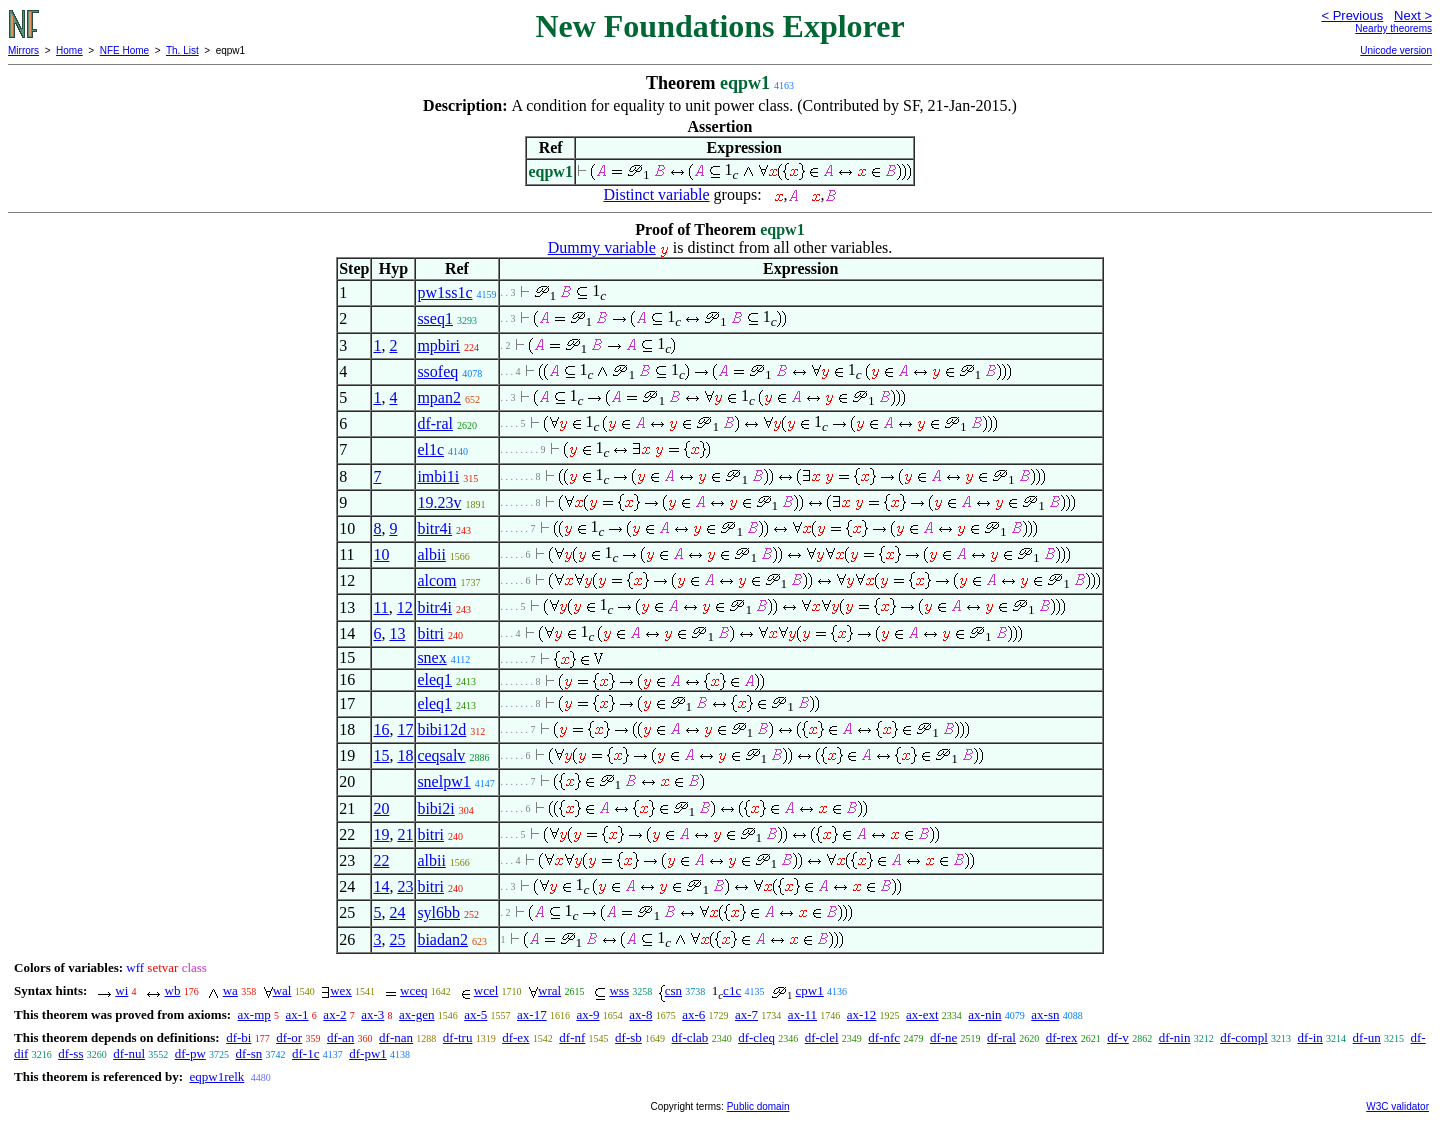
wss (619, 990)
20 (381, 808)
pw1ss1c (444, 292)
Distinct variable (656, 194)
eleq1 (434, 679)
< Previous (1352, 15)
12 (405, 607)
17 (405, 729)
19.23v (439, 502)
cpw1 (810, 990)
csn (673, 990)
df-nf (572, 1037)
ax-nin (984, 1014)
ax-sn (1045, 1014)
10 (381, 554)
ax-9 (587, 1014)
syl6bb (438, 912)
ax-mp (254, 1014)
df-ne (943, 1037)
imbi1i (438, 476)
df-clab (690, 1037)
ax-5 (475, 1014)
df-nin (1175, 1037)
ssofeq (437, 371)
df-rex (1062, 1037)
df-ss (70, 1053)
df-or (289, 1037)
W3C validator (1397, 1106)
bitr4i (434, 528)
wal (282, 990)
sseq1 (435, 318)
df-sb (628, 1037)
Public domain (758, 1106)
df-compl (1244, 1037)
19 (381, 834)
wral (549, 990)
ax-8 (640, 1014)
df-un (1367, 1037)
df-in (1310, 1037)
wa (230, 990)
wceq (413, 990)
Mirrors (23, 50)
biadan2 (442, 939)
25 (397, 939)
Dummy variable (602, 247)
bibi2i (435, 808)
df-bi (238, 1037)
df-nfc (884, 1037)
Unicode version (1396, 50)
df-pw (190, 1053)
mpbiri (438, 345)
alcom (436, 580)
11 (380, 607)
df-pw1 (368, 1053)
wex (341, 990)
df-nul (129, 1053)
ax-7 (746, 1014)
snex (431, 657)
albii (431, 554)
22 (381, 860)
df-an (340, 1037)
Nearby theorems (1393, 28)
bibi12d (441, 729)
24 (397, 912)
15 (381, 755)
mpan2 (439, 397)
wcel (486, 990)
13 (397, 633)
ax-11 (802, 1014)
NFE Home (124, 50)
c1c (732, 990)
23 (405, 886)
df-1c (305, 1053)
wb (173, 990)
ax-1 (297, 1014)
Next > (1413, 15)
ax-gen (416, 1014)
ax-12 (862, 1014)
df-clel (822, 1037)
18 (405, 755)
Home (69, 50)
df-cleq (756, 1037)
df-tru (458, 1037)
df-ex (515, 1037)
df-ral (435, 423)
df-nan (396, 1037)
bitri (430, 633)
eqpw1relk (216, 1076)
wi (121, 990)
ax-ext (922, 1014)
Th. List (182, 50)
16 (381, 729)
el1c (430, 449)
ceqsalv (441, 755)
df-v (1118, 1037)
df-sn (249, 1053)
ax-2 (334, 1014)
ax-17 (532, 1014)
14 (381, 886)
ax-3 (372, 1014)
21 (405, 834)
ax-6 (693, 1014)
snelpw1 (443, 781)
